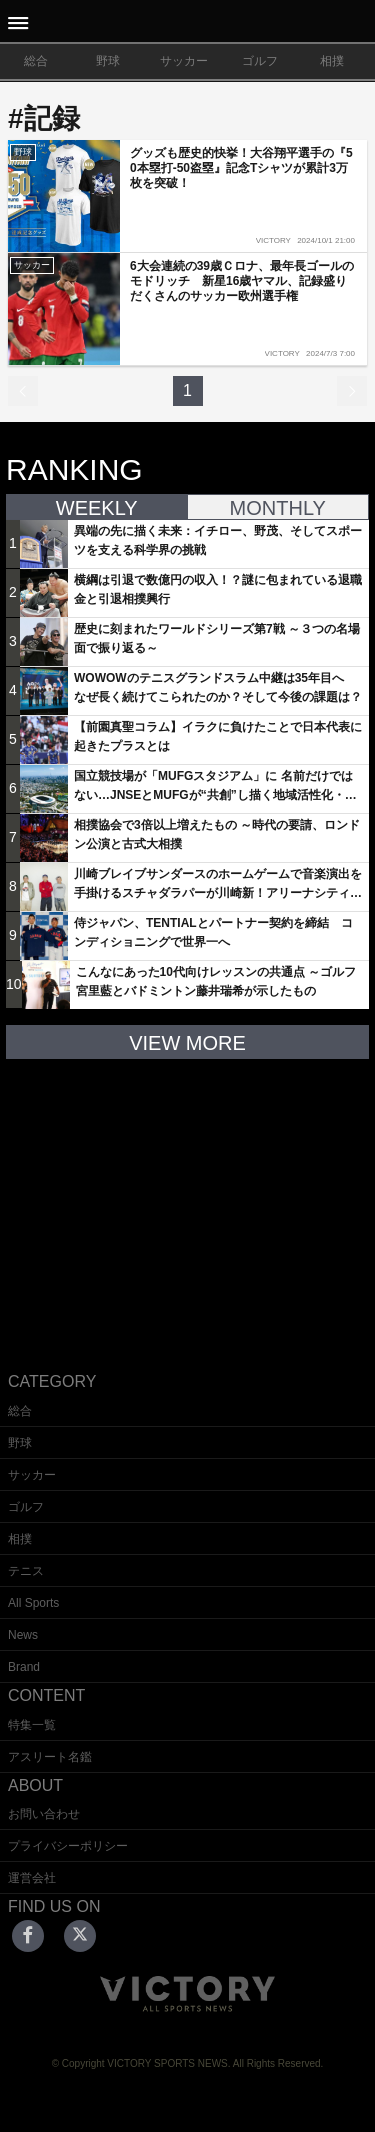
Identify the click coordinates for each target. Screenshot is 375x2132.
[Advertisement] (188, 1200)
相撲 (332, 61)
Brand (24, 1667)
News (23, 1635)
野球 (108, 61)
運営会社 (32, 1878)
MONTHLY (278, 508)
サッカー (184, 61)
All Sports (33, 1603)
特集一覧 (32, 1725)
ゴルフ (260, 61)
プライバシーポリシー (68, 1846)
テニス (26, 1571)
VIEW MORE (187, 1043)
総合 (36, 61)
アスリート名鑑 (50, 1757)
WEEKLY (97, 508)
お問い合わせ (44, 1814)
